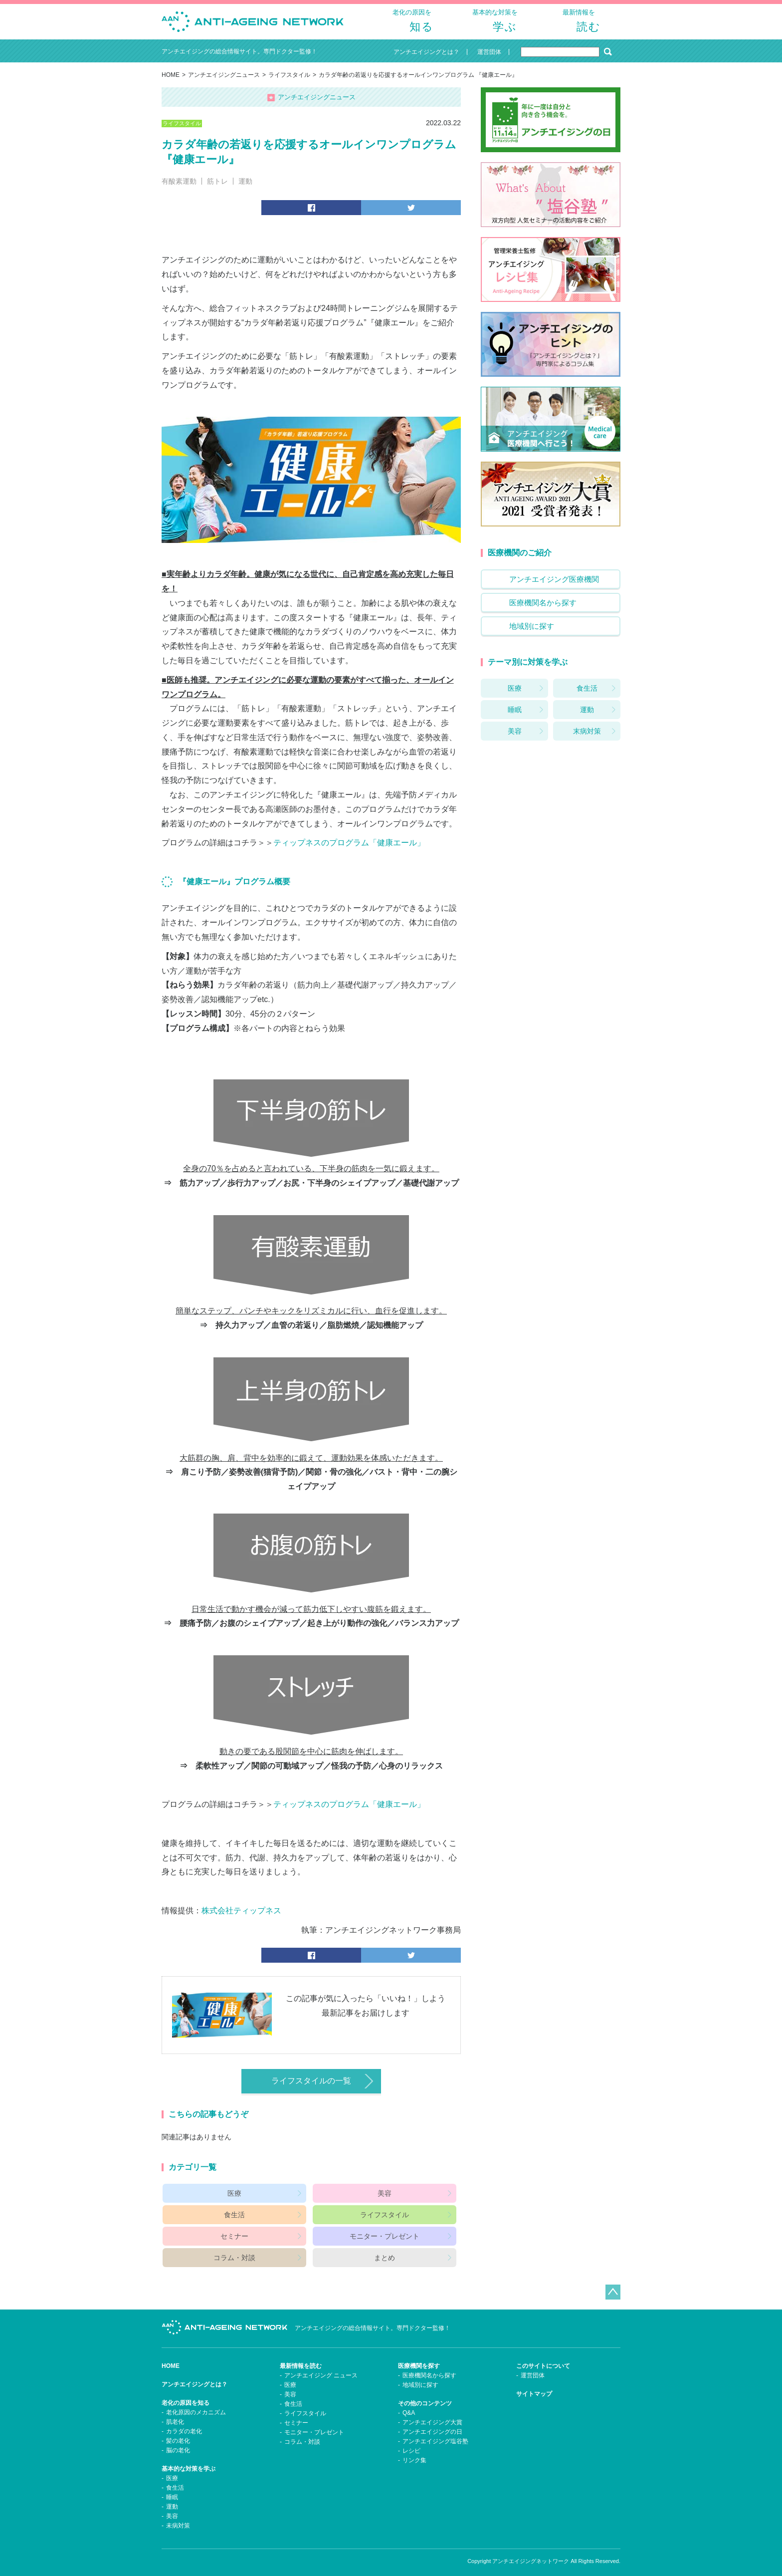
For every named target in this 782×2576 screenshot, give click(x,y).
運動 (245, 189)
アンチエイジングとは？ (194, 2376)
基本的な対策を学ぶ (188, 2461)
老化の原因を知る (185, 2395)
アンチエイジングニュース (224, 82)
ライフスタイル (289, 82)
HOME (171, 82)
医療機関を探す (419, 2358)
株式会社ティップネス (241, 1921)
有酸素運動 (179, 189)
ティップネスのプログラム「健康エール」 (349, 853)
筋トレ (217, 189)
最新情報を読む (301, 2358)
